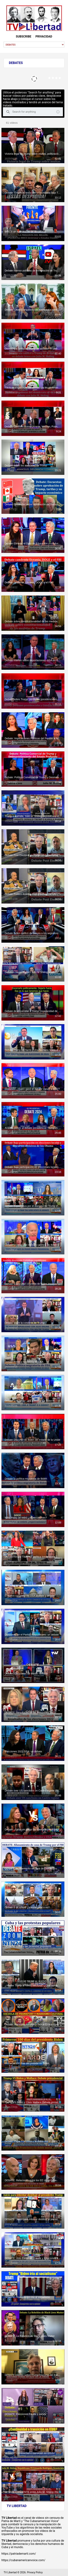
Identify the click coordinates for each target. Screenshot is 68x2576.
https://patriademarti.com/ (19, 2553)
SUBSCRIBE (23, 36)
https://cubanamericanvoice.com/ (23, 2560)
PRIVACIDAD (43, 36)
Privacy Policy (35, 2572)
